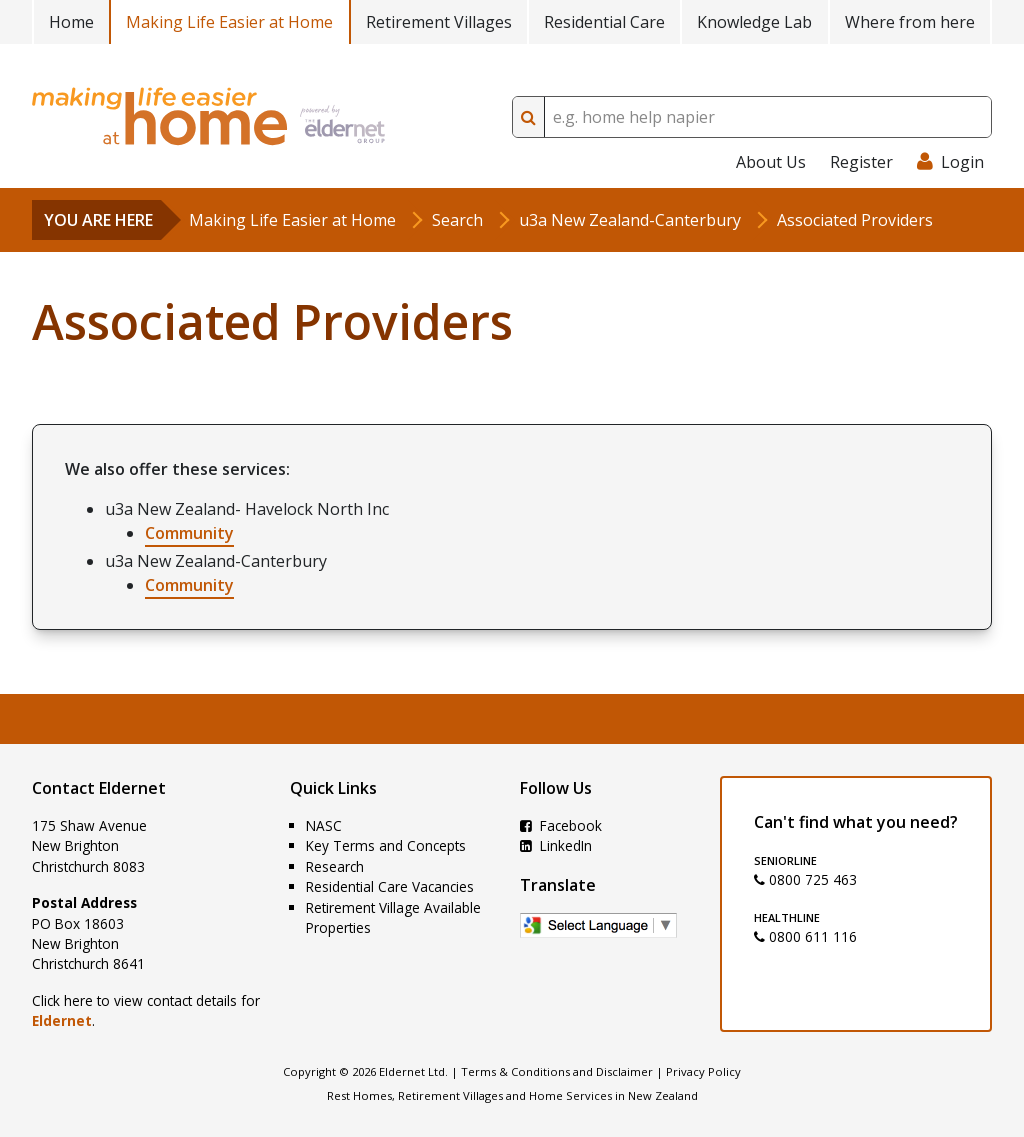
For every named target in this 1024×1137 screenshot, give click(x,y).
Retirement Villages (439, 22)
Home (71, 22)
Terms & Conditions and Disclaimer (557, 1071)
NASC (324, 825)
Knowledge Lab (754, 22)
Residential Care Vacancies (390, 886)
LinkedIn (556, 845)
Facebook (561, 825)
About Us (771, 162)
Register (861, 162)
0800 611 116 (805, 936)
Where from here (910, 22)
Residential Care (604, 22)
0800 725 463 (805, 879)
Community (189, 533)
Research (335, 866)
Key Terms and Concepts (386, 845)
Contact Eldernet (99, 788)
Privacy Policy (703, 1071)
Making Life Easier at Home (229, 22)
